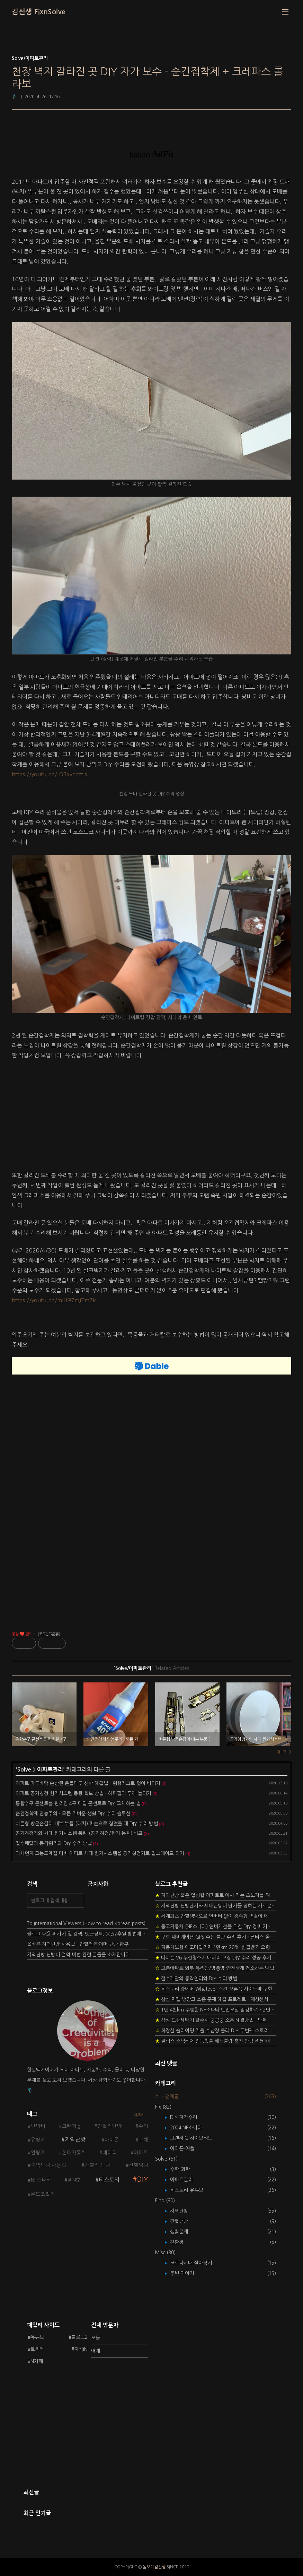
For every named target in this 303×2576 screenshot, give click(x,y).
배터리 (110, 2152)
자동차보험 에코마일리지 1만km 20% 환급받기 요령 (212, 1947)
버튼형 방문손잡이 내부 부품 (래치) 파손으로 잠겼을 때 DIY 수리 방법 (87, 1823)
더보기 (139, 2115)
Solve (24, 1769)
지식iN (81, 2349)
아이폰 (112, 2139)
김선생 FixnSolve (39, 11)
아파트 (141, 2152)
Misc (165, 2252)
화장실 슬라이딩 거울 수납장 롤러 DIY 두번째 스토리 (211, 2030)
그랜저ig (71, 2126)
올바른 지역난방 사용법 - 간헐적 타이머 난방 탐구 (77, 1944)
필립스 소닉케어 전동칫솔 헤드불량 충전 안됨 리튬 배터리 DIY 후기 (215, 2041)
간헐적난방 (109, 2126)
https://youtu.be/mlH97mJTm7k (54, 1300)
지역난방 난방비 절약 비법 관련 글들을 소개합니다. (79, 1954)
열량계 (38, 2152)
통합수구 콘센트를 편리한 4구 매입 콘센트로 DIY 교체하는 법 (78, 1803)
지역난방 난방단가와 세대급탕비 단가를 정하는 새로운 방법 (215, 1905)
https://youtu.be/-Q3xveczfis (49, 774)
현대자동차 (74, 2152)
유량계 (38, 2139)
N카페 (36, 2361)
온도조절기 (43, 2194)
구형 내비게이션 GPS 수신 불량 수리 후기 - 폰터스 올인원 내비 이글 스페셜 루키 (215, 1937)
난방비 (38, 2126)
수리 (143, 2126)
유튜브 (37, 2337)
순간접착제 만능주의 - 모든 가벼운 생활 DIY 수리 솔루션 (73, 1813)
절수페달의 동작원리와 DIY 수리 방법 (54, 1843)
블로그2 (79, 2337)
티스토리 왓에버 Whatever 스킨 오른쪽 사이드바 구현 (213, 1989)
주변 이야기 (187, 2273)
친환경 (182, 2242)
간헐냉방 (138, 2165)
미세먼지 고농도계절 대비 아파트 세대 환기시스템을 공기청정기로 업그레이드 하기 (100, 1853)
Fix (163, 2106)
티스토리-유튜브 (192, 2190)
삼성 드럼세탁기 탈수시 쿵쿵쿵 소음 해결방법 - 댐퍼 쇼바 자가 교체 (215, 2020)
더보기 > (283, 1752)
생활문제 (184, 2231)
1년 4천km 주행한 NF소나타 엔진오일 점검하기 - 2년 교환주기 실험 (215, 2009)
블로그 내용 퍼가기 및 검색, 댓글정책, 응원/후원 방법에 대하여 (87, 1933)
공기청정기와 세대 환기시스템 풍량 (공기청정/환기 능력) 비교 (79, 1833)
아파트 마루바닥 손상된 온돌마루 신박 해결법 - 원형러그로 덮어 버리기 (88, 1783)
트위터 (37, 2349)
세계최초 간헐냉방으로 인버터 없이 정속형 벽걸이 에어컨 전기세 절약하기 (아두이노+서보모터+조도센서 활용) (215, 1916)
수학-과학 (185, 2169)
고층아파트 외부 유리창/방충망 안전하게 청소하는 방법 (214, 1968)
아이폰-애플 (187, 2148)
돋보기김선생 (154, 2567)
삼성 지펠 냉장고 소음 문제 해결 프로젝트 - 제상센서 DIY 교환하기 (215, 1999)
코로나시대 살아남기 (196, 2262)
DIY (142, 2179)
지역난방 (75, 2139)
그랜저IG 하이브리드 (196, 2138)
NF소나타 (41, 2180)
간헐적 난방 (97, 2165)
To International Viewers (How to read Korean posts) (86, 1923)
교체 (143, 2139)
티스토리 (109, 2179)
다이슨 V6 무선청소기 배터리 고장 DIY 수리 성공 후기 (213, 1957)
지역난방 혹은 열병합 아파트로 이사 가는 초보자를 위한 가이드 (215, 1895)
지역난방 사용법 (48, 2165)
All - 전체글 (167, 2096)
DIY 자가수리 (188, 2117)
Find (165, 2200)
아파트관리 (50, 1769)
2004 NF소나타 (191, 2127)
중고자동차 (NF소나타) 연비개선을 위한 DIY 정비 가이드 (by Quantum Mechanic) (215, 1926)
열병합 (75, 2180)
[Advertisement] (151, 1116)
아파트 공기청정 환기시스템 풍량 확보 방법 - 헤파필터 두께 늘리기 (83, 1793)
